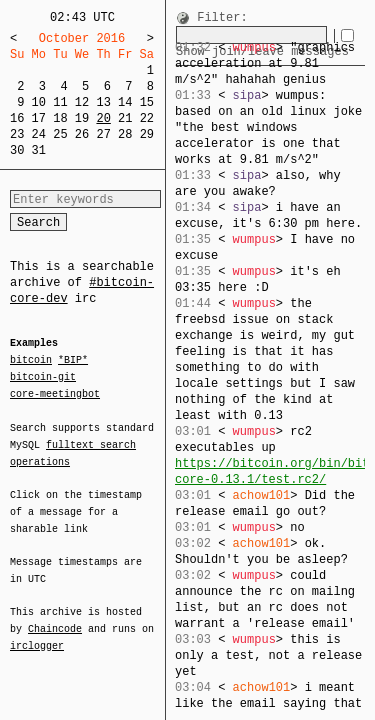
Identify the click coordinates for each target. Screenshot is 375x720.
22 (147, 118)
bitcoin (31, 361)
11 (60, 102)
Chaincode (55, 617)
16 (17, 118)
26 (82, 134)
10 (39, 102)
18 (60, 118)
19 (82, 118)
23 (17, 134)
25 (60, 134)
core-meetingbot (55, 393)
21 (125, 118)
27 (103, 134)
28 (125, 134)
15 (147, 102)
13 (103, 102)
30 (17, 150)
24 (39, 134)
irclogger (37, 633)
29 (147, 134)
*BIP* (73, 361)
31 (39, 150)
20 (103, 118)
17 (39, 118)
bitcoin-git (43, 377)
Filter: (222, 18)
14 (125, 102)
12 (82, 102)
